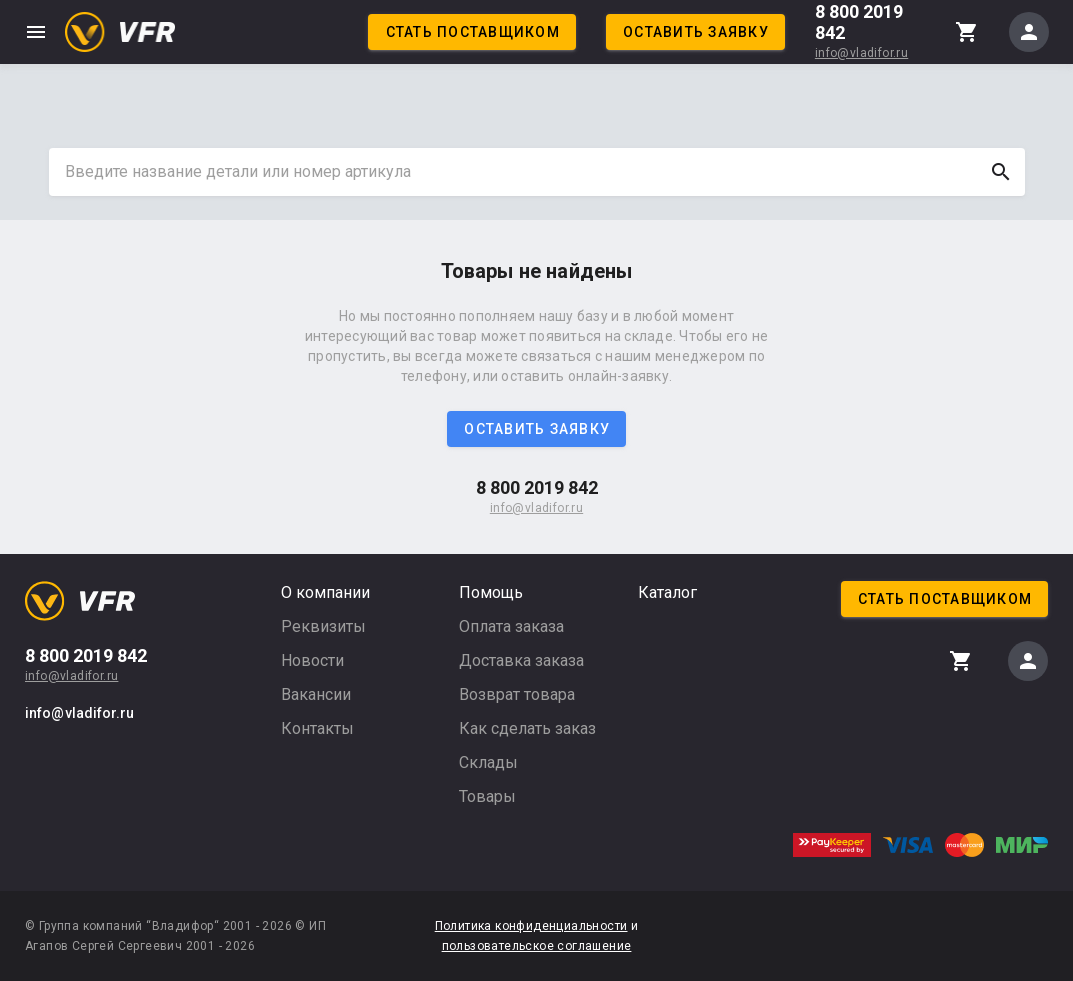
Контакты (317, 728)
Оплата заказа (511, 626)
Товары (487, 796)
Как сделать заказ (527, 728)
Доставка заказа (521, 660)
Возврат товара (517, 694)
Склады (488, 762)
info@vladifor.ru (861, 53)
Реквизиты (323, 626)
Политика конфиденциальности (531, 926)
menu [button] (36, 32)
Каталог (667, 592)
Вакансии (316, 694)
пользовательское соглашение (537, 946)
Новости (312, 660)
